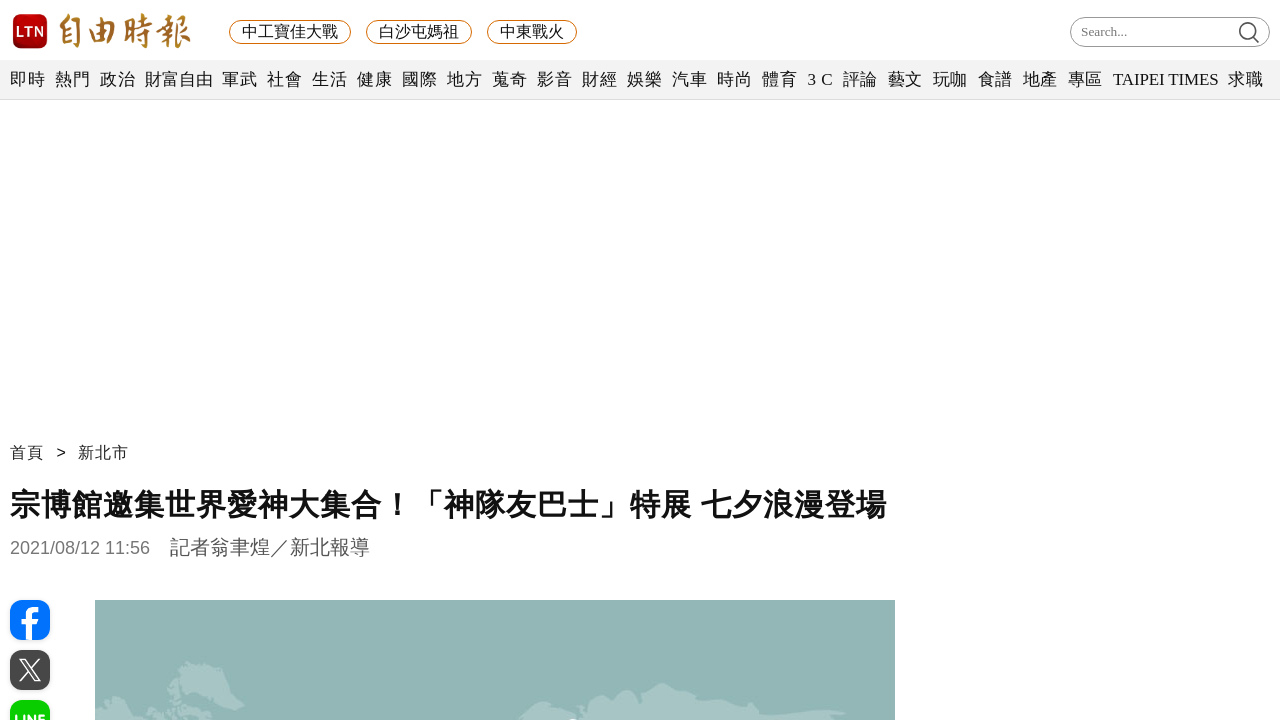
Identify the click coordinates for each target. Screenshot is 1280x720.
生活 (329, 79)
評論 (860, 79)
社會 (284, 79)
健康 (374, 79)
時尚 (734, 79)
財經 (599, 79)
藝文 (905, 79)
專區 (1085, 79)
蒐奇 (509, 79)
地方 (464, 79)
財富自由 (178, 79)
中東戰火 (532, 31)
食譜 (995, 79)
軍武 (239, 79)
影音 (554, 79)
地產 (1040, 79)
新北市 (103, 452)
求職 (1245, 79)
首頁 (27, 452)
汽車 (689, 79)
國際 (419, 79)
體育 (779, 79)
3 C (820, 79)
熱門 (72, 79)
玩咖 (950, 79)
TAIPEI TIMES (1165, 79)
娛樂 (644, 79)
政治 (117, 79)
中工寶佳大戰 (290, 31)
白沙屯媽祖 (419, 31)
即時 (27, 79)
